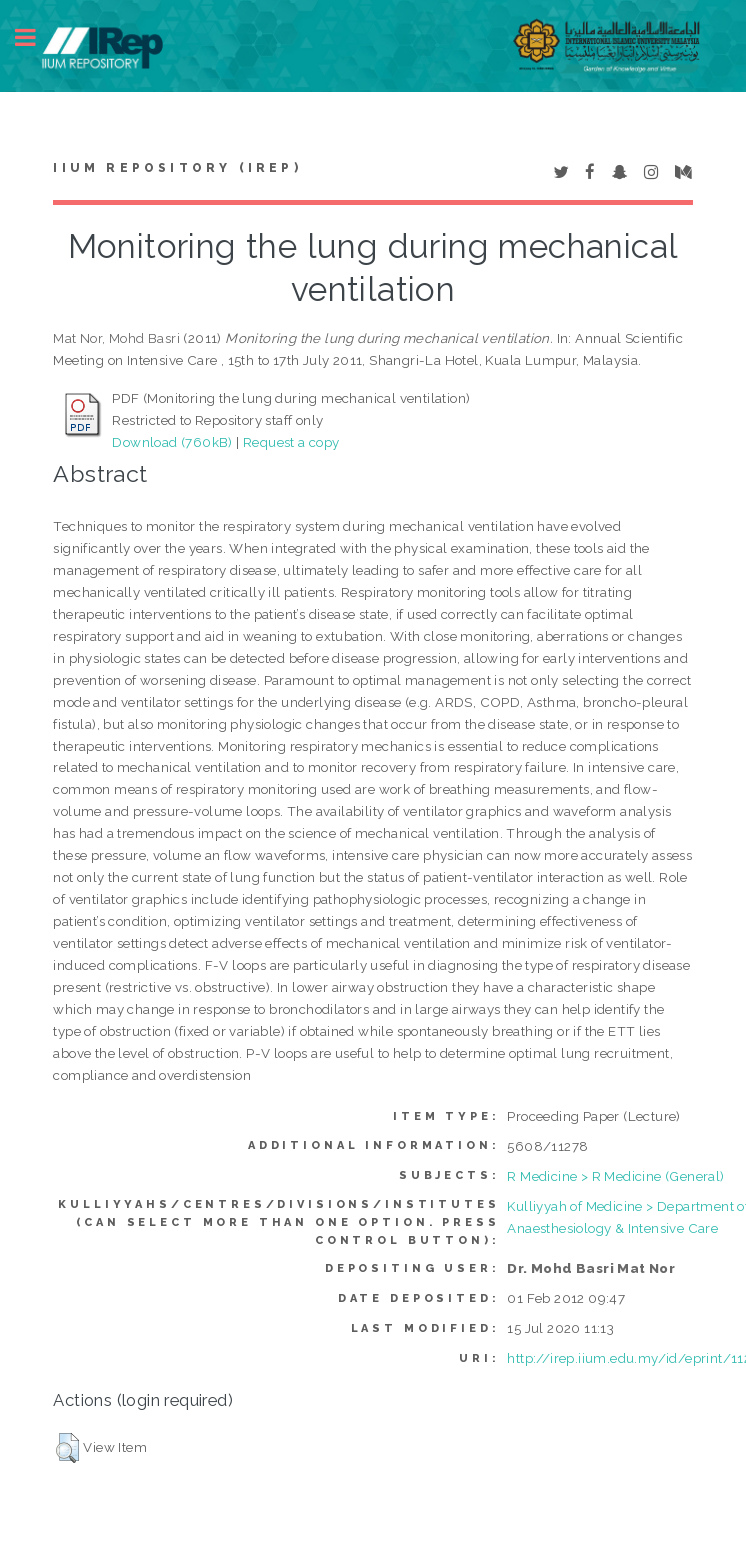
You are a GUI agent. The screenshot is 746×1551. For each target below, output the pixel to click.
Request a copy (291, 442)
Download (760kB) (172, 442)
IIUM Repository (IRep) (177, 168)
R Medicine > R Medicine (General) (615, 1176)
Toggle (36, 37)
